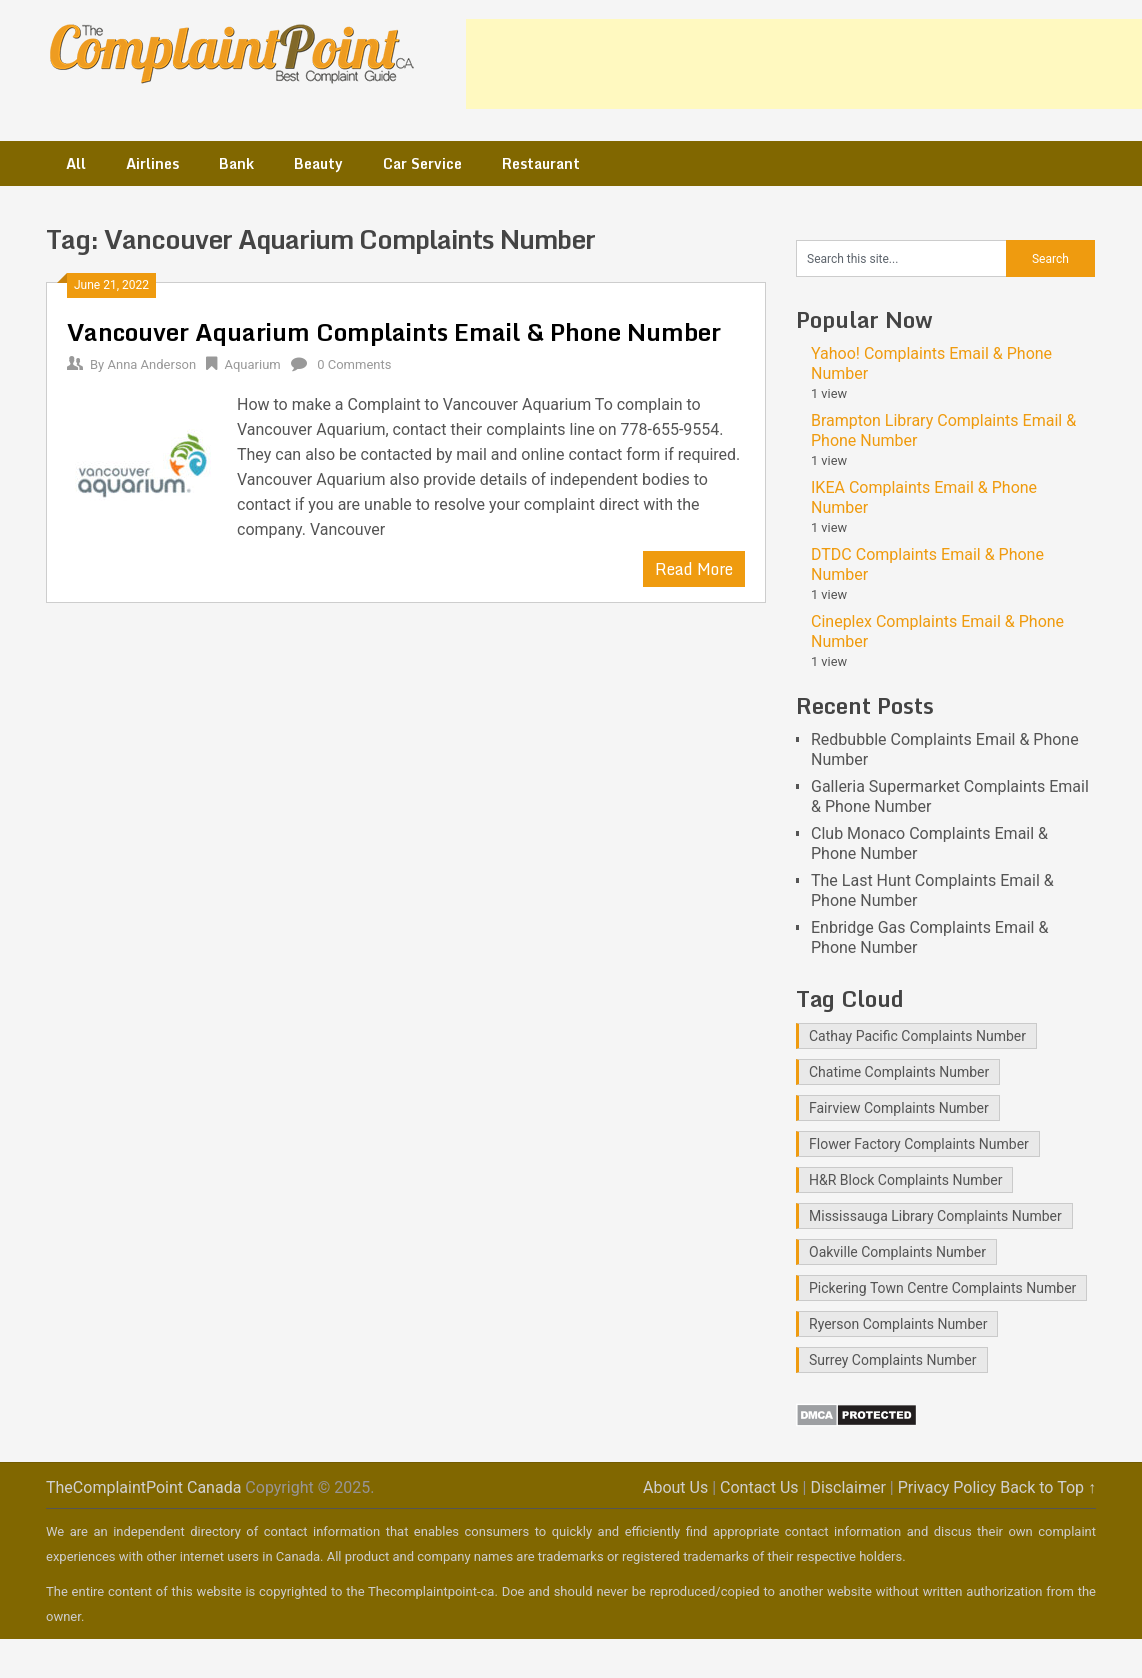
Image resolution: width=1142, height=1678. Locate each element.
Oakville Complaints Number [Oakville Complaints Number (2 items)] (897, 1252)
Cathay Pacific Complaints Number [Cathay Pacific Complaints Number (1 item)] (917, 1036)
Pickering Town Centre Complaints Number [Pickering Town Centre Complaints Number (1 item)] (942, 1288)
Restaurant (541, 163)
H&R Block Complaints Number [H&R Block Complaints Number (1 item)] (905, 1180)
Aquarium (252, 364)
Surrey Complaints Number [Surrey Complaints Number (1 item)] (893, 1360)
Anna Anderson (151, 364)
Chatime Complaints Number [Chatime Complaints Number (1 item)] (899, 1072)
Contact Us (759, 1487)
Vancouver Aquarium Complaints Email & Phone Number (394, 331)
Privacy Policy (947, 1487)
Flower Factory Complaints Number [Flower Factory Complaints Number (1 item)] (919, 1144)
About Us (675, 1487)
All (76, 163)
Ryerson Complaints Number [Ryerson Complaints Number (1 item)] (898, 1324)
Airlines (152, 163)
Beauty (318, 163)
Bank (236, 163)
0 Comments (354, 364)
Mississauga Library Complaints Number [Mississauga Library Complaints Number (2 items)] (935, 1216)
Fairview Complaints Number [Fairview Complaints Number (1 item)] (899, 1108)
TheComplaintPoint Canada (143, 1487)
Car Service (422, 163)
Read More (694, 569)
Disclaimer (847, 1487)
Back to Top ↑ (1048, 1487)
